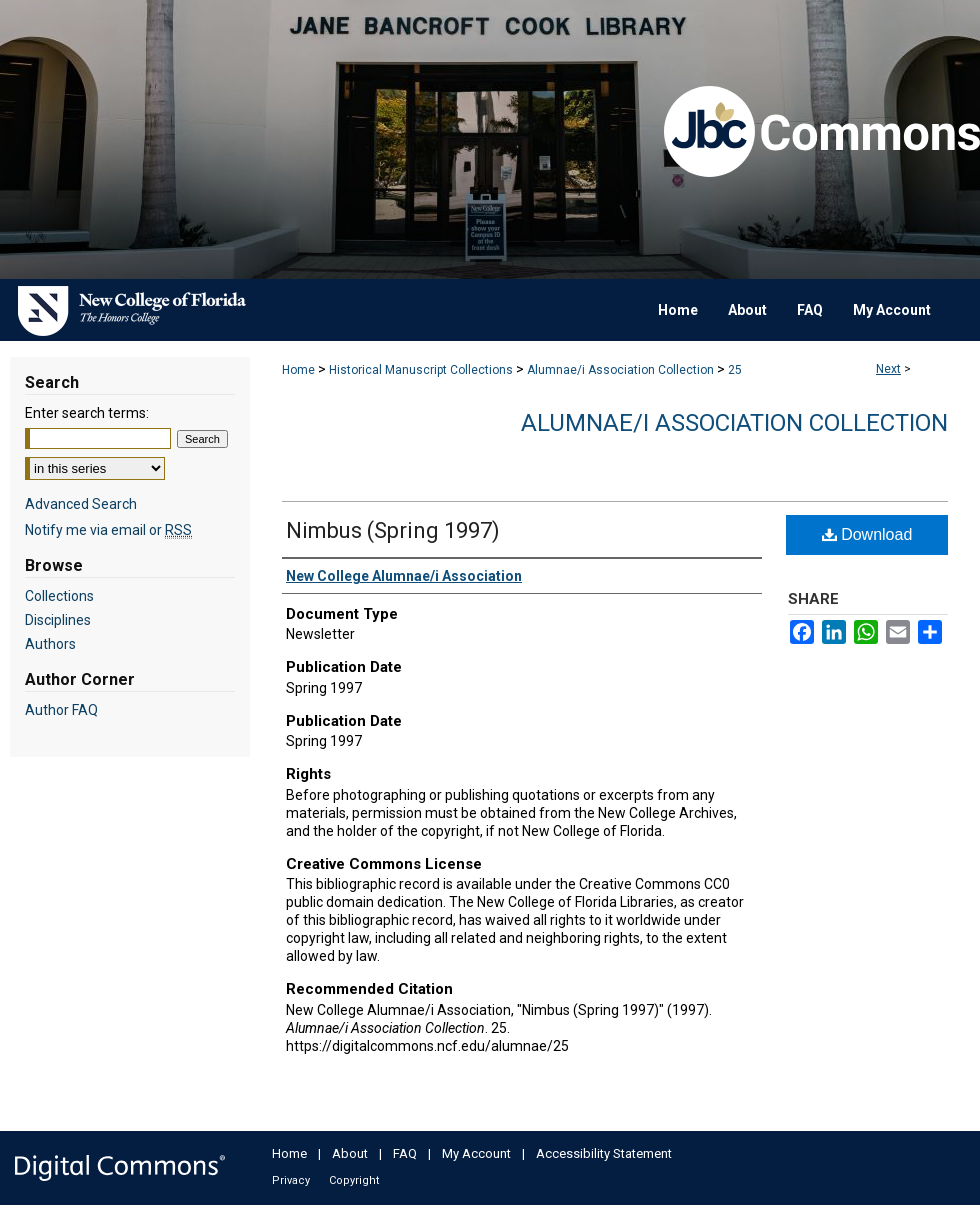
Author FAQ (61, 710)
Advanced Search (81, 504)
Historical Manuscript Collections (421, 370)
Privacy (291, 1180)
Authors (50, 644)
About (350, 1153)
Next (888, 369)
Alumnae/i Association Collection (620, 370)
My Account (476, 1153)
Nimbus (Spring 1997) (393, 530)
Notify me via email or (108, 530)
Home (298, 370)
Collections (59, 596)
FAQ (405, 1153)
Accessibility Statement (604, 1153)
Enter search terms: (87, 413)
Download (867, 534)
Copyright (354, 1180)
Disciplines (58, 620)
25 (735, 370)
